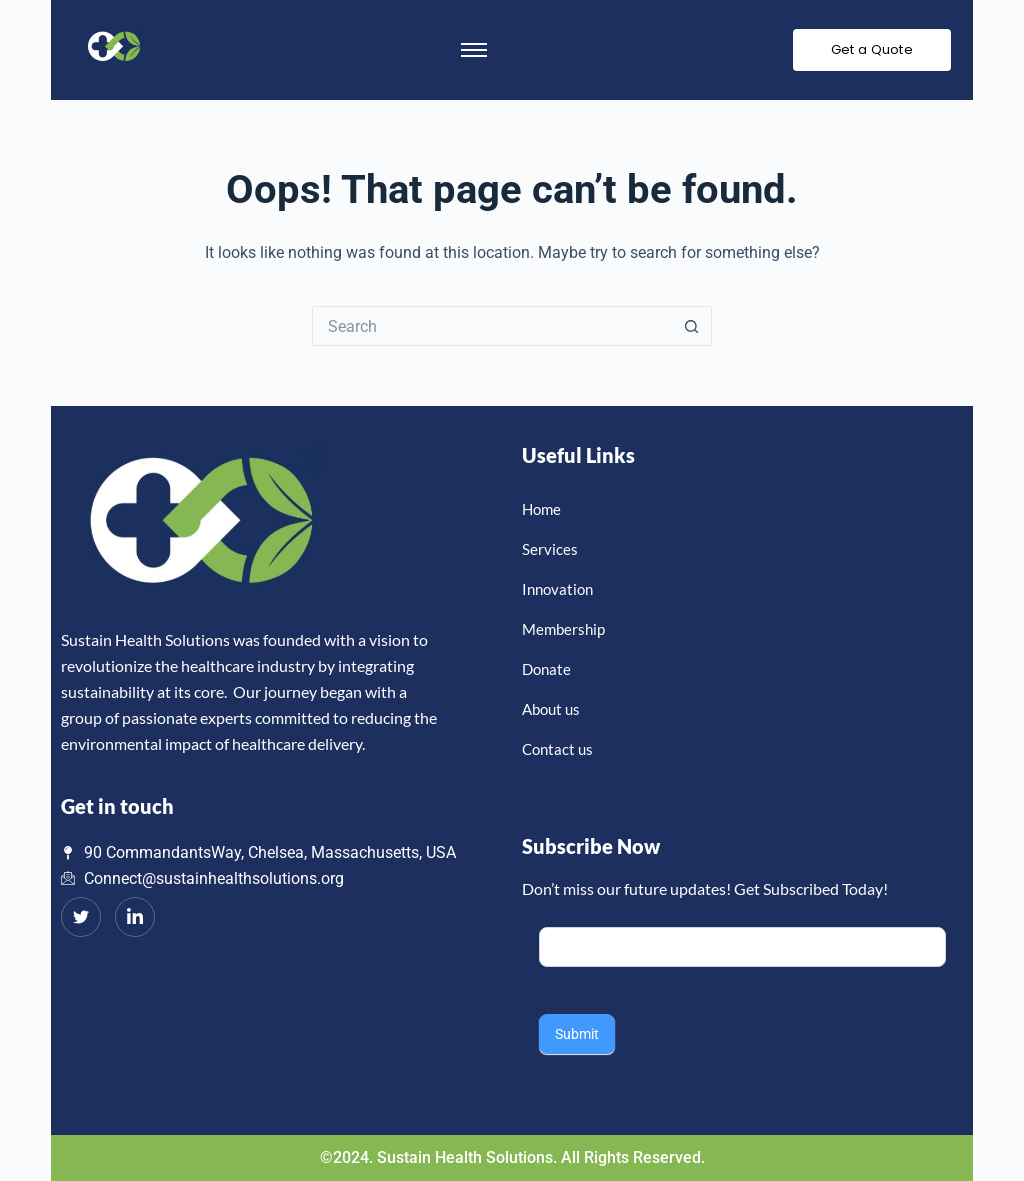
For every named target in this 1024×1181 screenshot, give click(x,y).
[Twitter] (81, 917)
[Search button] (692, 326)
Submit (577, 1034)
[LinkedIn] (135, 917)
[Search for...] (492, 326)
